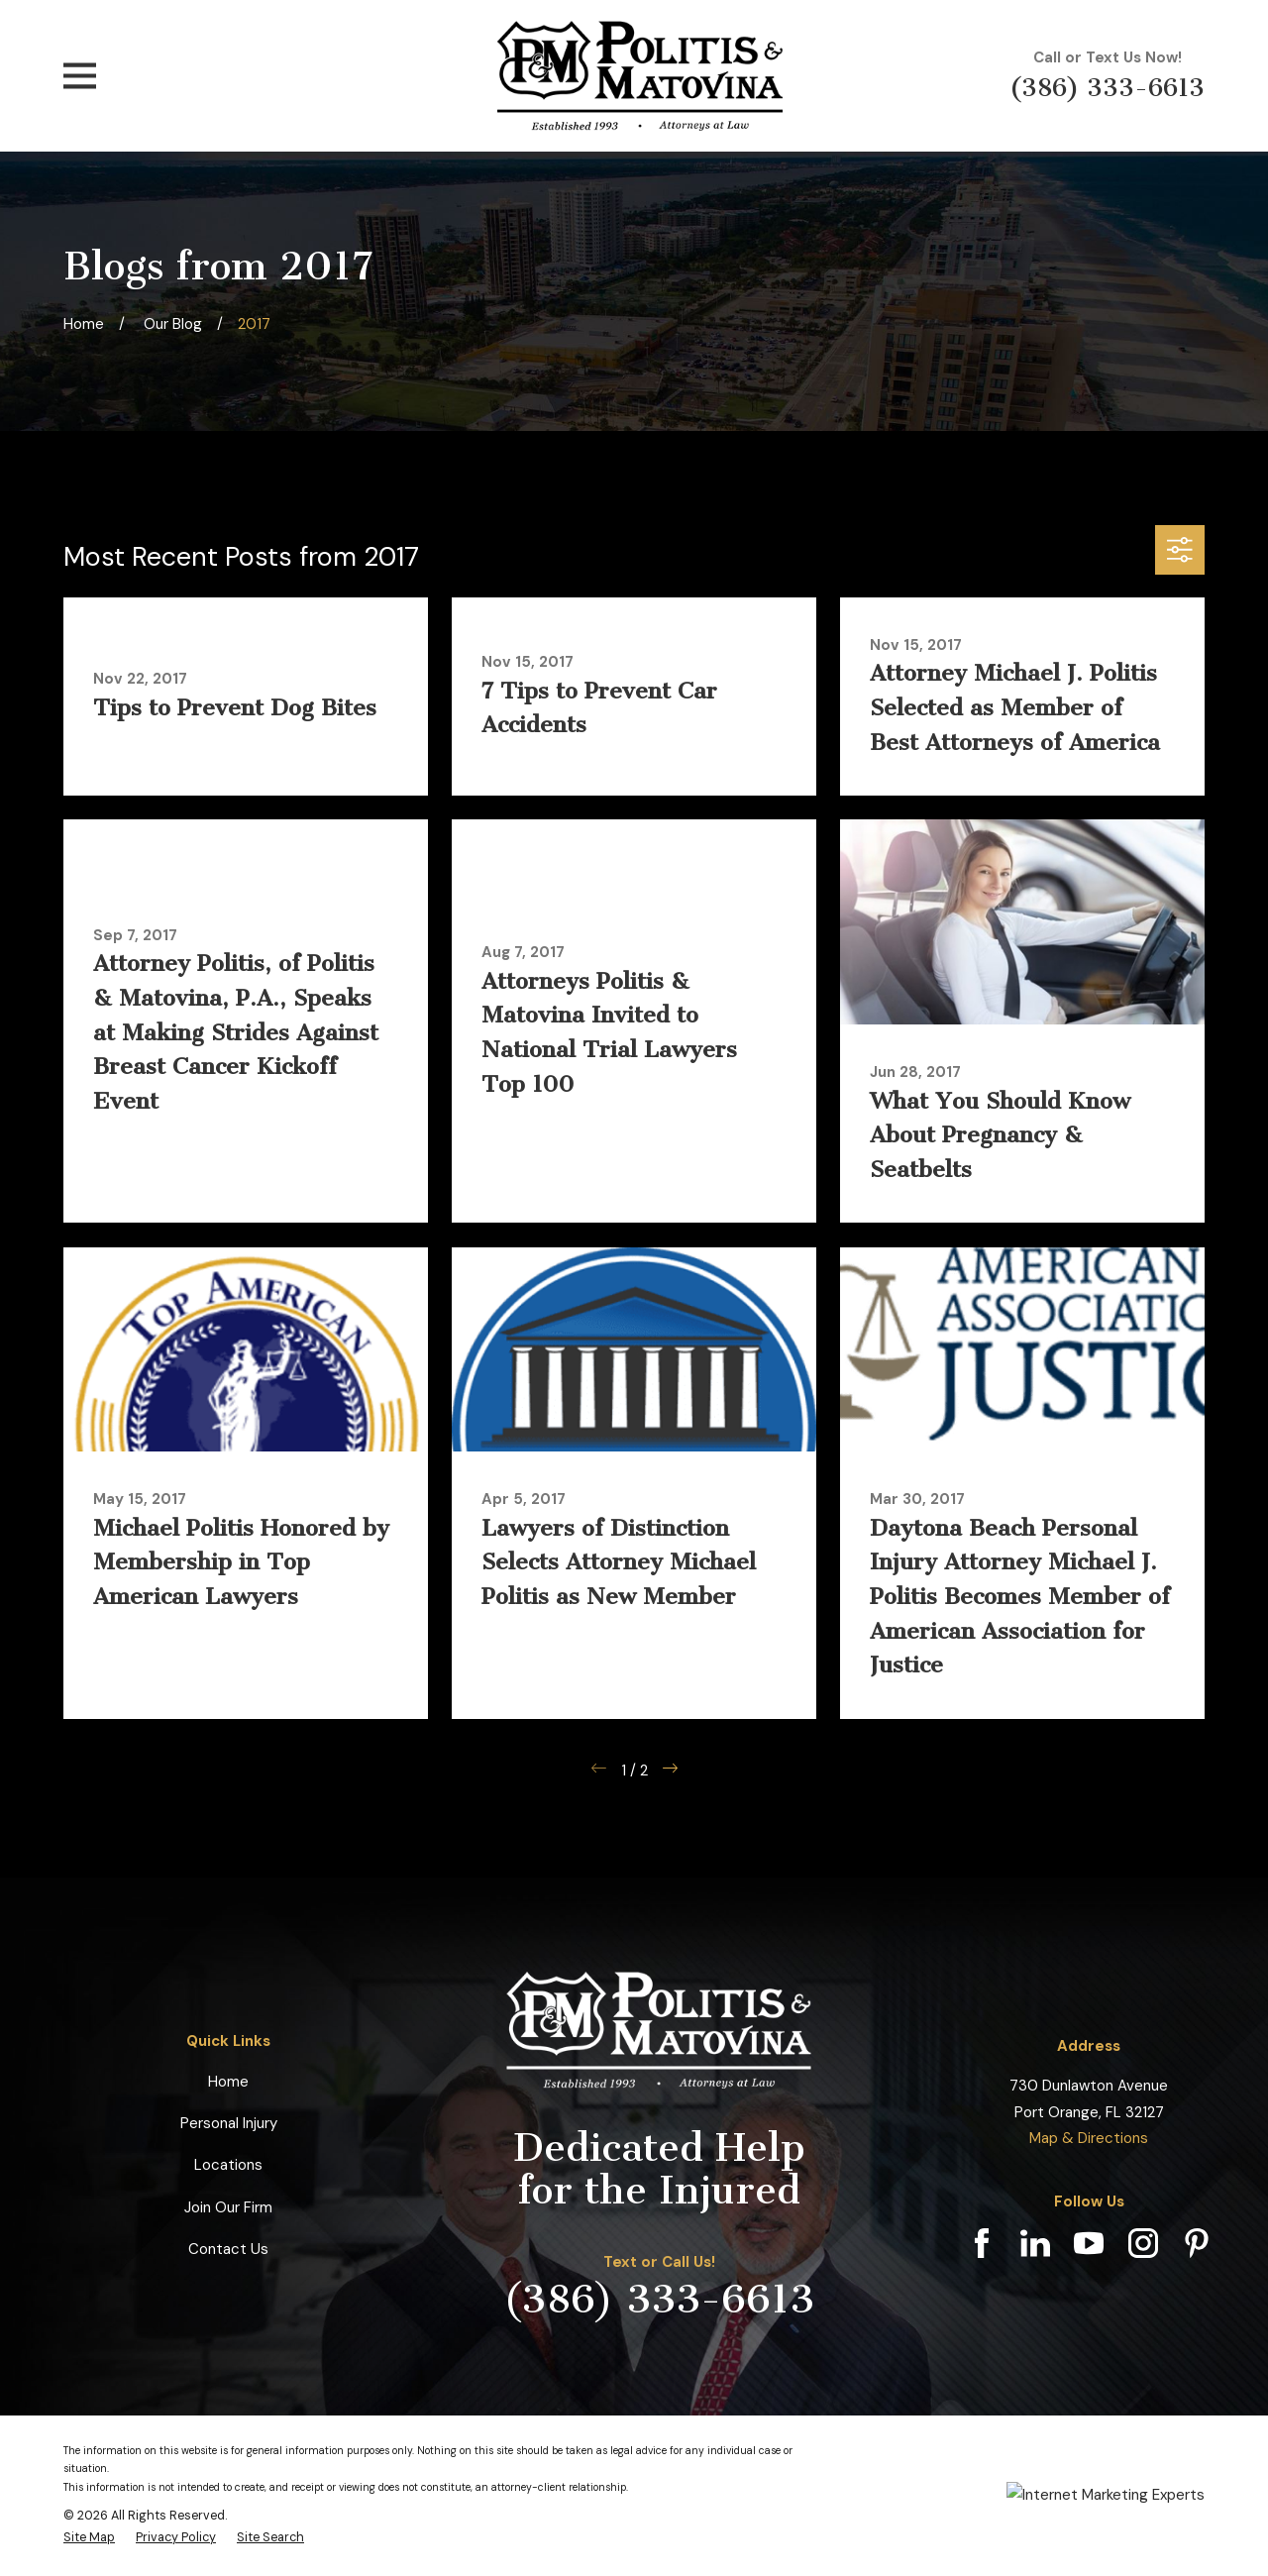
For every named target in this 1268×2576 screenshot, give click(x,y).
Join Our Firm (228, 2207)
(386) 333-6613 (1107, 87)
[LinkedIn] (1035, 2243)
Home (228, 2082)
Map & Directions (1088, 2138)
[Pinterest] (1197, 2243)
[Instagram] (1143, 2243)
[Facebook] (982, 2243)
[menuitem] (89, 2537)
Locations (228, 2165)
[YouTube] (1089, 2243)
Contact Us (228, 2249)
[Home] (640, 76)
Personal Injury (228, 2123)
